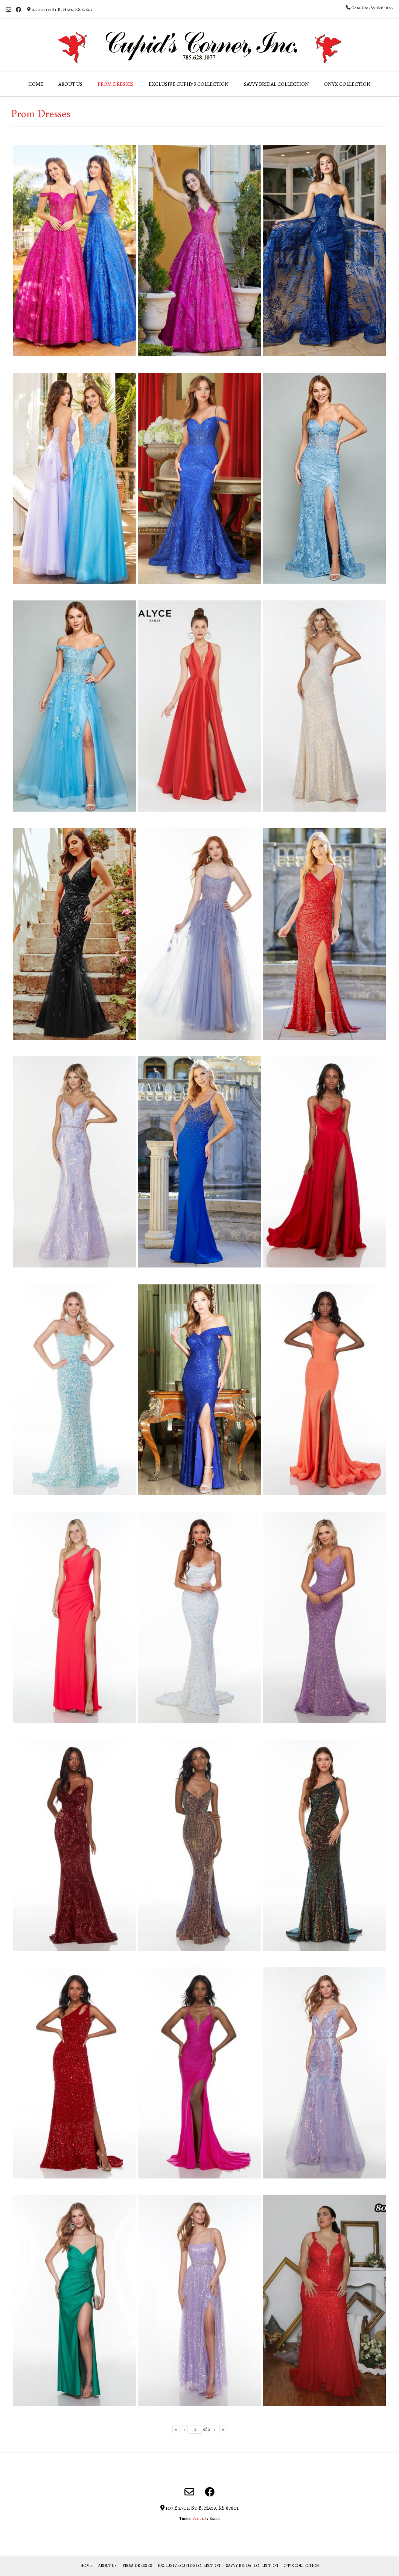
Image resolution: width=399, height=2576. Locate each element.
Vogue (198, 2518)
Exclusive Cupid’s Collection (189, 84)
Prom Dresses (115, 84)
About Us (70, 84)
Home (35, 84)
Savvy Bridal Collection (276, 84)
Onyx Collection (347, 84)
